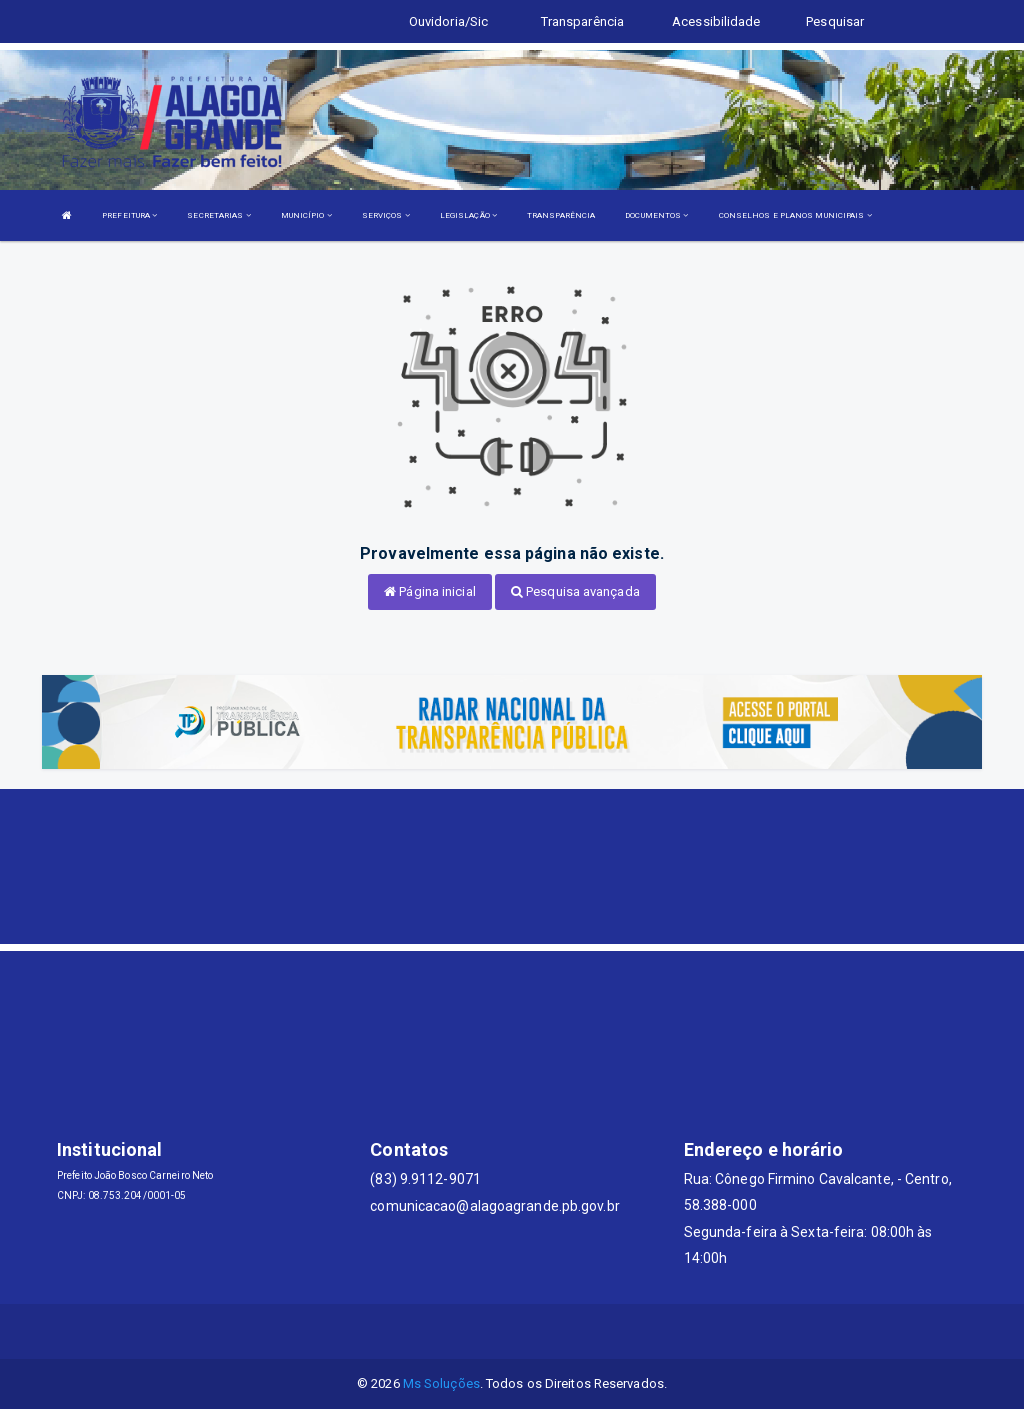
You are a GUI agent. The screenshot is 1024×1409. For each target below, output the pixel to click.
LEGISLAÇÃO (468, 215)
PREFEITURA (129, 215)
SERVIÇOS (386, 215)
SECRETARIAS (218, 215)
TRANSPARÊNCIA (561, 215)
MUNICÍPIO (306, 215)
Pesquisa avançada (575, 591)
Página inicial (430, 591)
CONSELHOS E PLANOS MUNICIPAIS (795, 215)
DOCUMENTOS (656, 215)
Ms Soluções (441, 1383)
